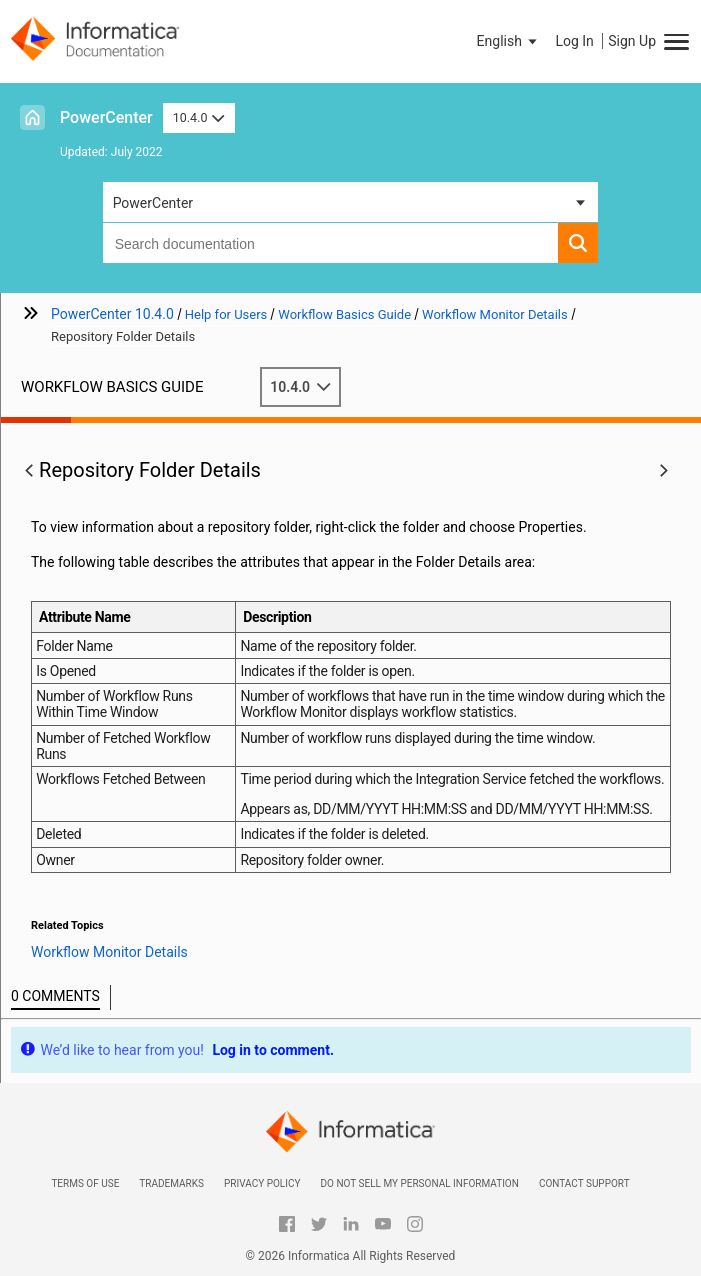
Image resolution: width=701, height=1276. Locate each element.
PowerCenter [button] (153, 203)
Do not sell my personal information (419, 1183)
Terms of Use (85, 1183)
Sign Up (632, 41)
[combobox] (331, 243)
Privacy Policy (262, 1183)
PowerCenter (106, 117)
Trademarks (171, 1183)
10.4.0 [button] (199, 117)
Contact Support (584, 1183)
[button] (509, 41)
